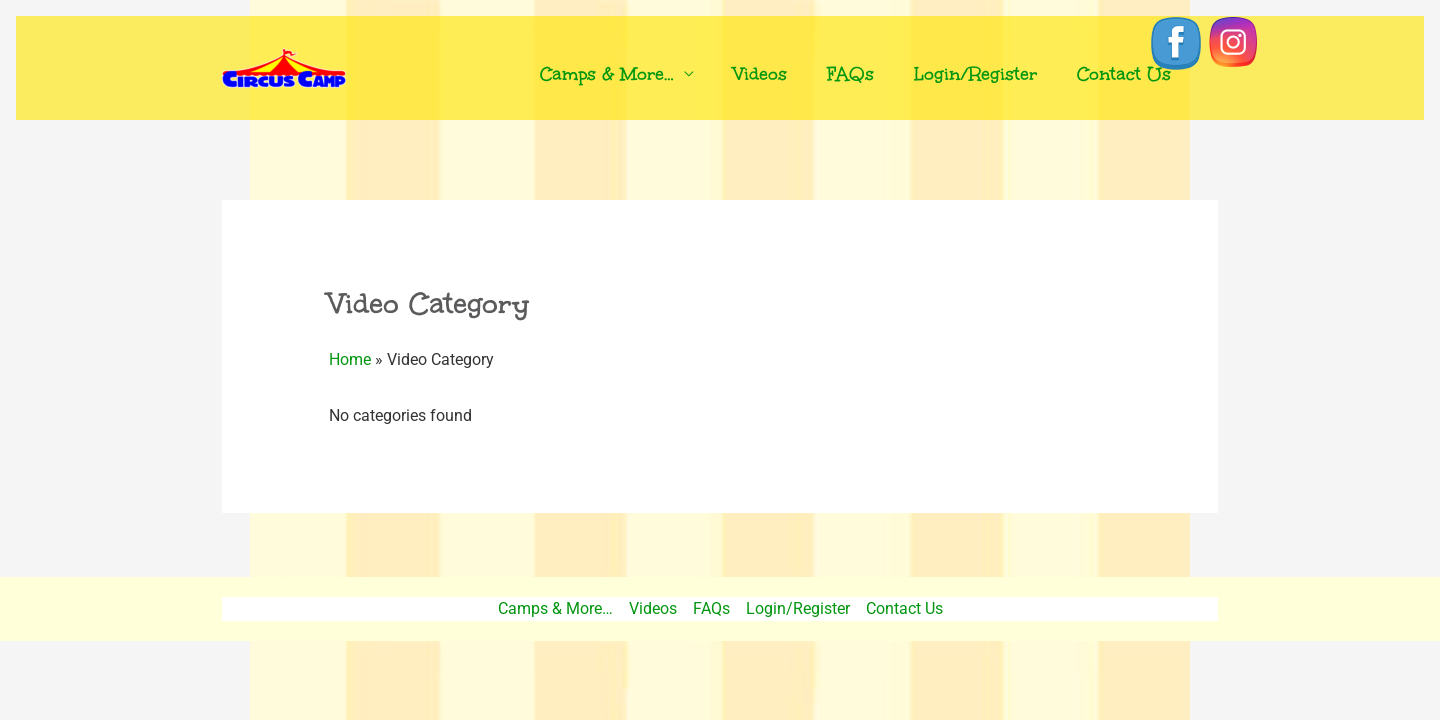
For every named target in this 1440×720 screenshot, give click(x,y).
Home (350, 359)
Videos (760, 74)
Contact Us (1124, 74)
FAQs (850, 74)
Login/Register (975, 74)
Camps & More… (607, 74)
